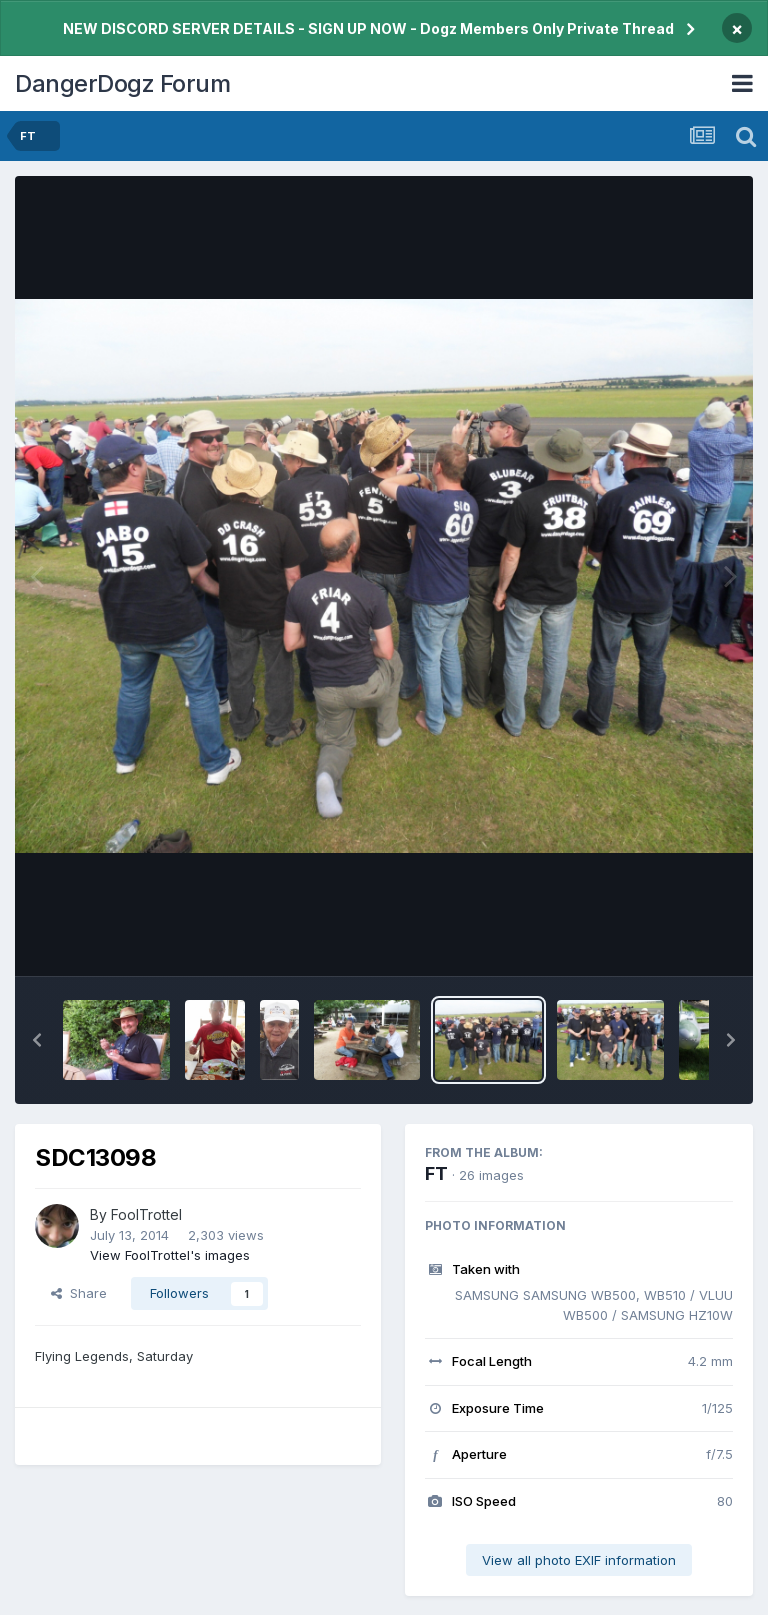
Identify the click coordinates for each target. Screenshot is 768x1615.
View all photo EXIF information (579, 1560)
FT (436, 1173)
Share (79, 1293)
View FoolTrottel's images (170, 1255)
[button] (37, 1040)
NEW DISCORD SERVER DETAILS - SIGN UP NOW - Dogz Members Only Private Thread (368, 28)
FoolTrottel (146, 1214)
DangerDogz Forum (122, 83)
